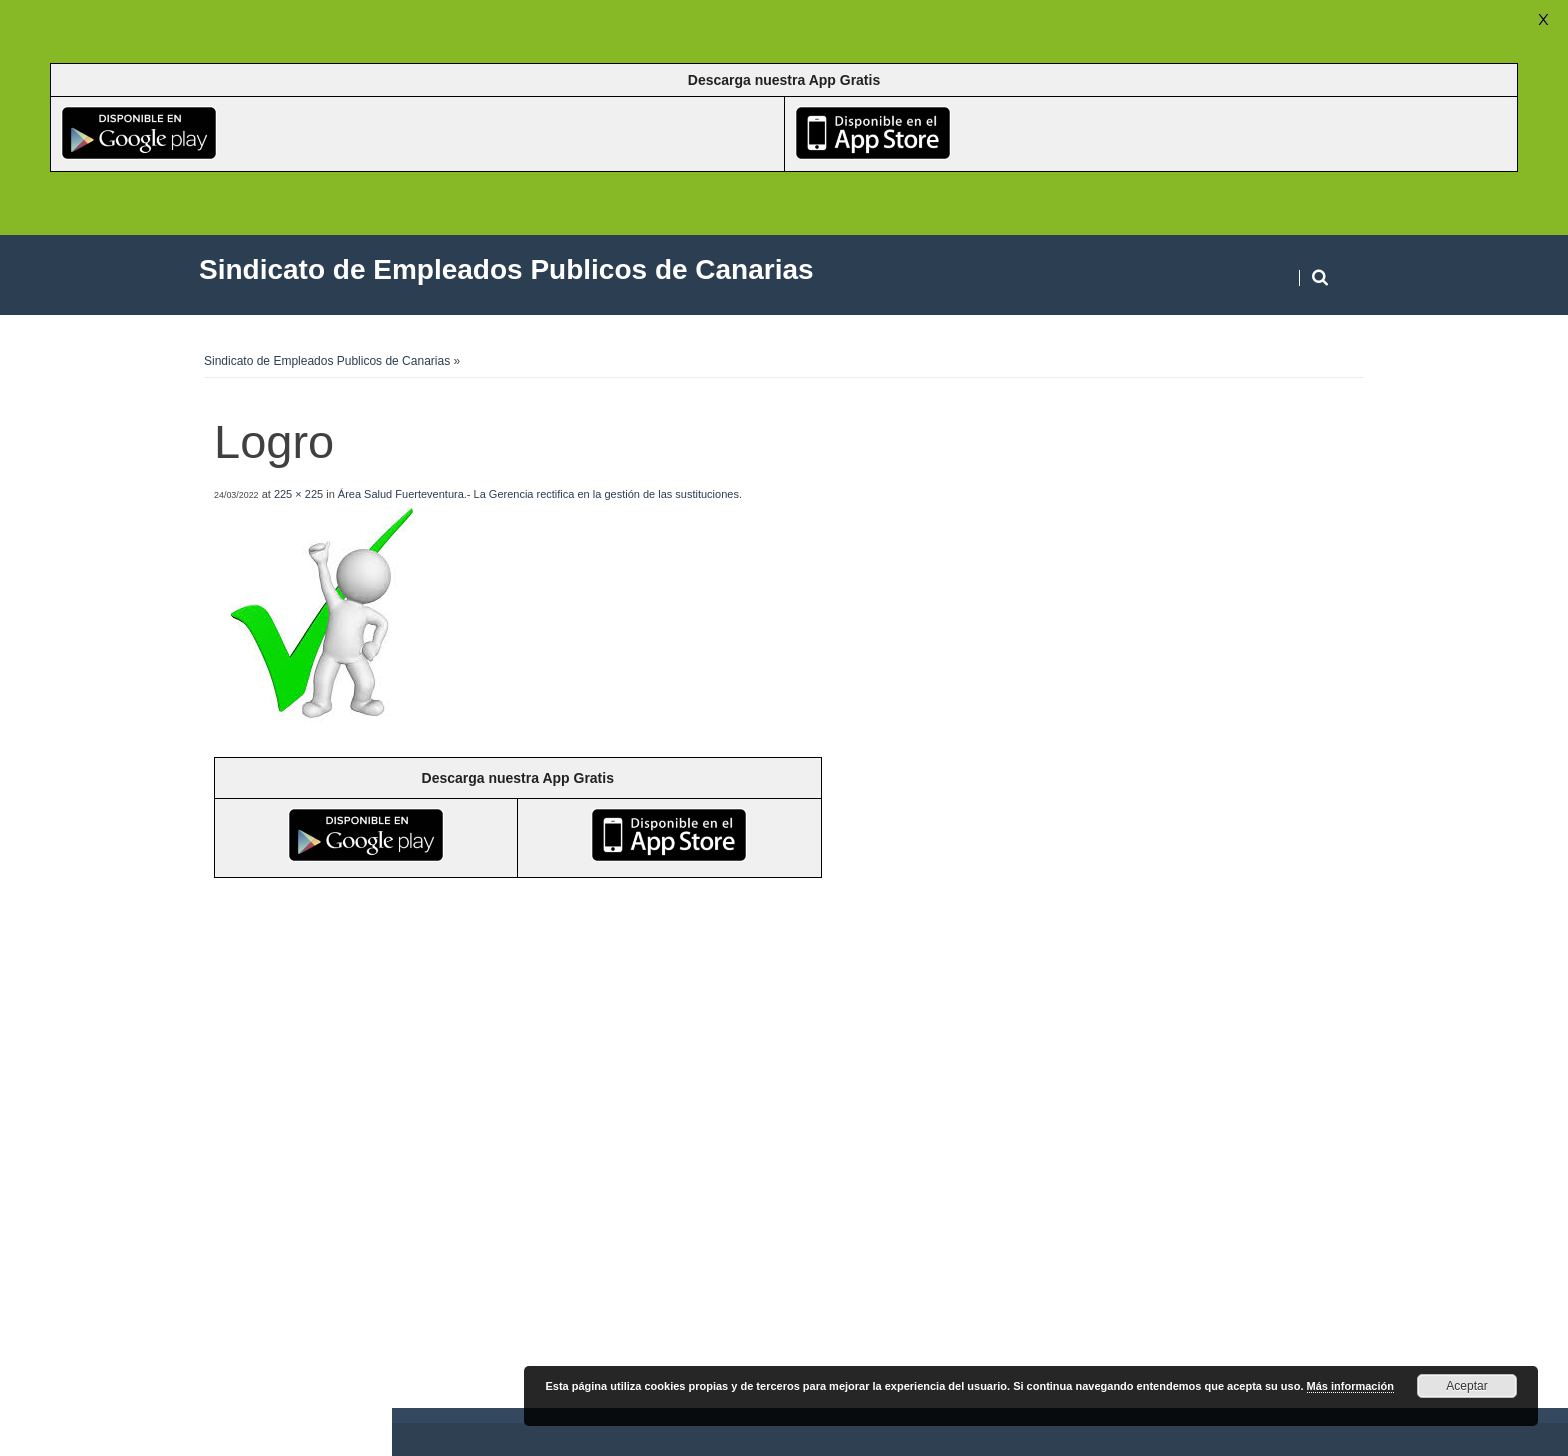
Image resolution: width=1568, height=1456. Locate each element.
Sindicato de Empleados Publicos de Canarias (327, 361)
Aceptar (1466, 1386)
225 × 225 (298, 494)
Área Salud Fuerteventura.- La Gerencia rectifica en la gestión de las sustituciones (538, 494)
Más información (1350, 1386)
